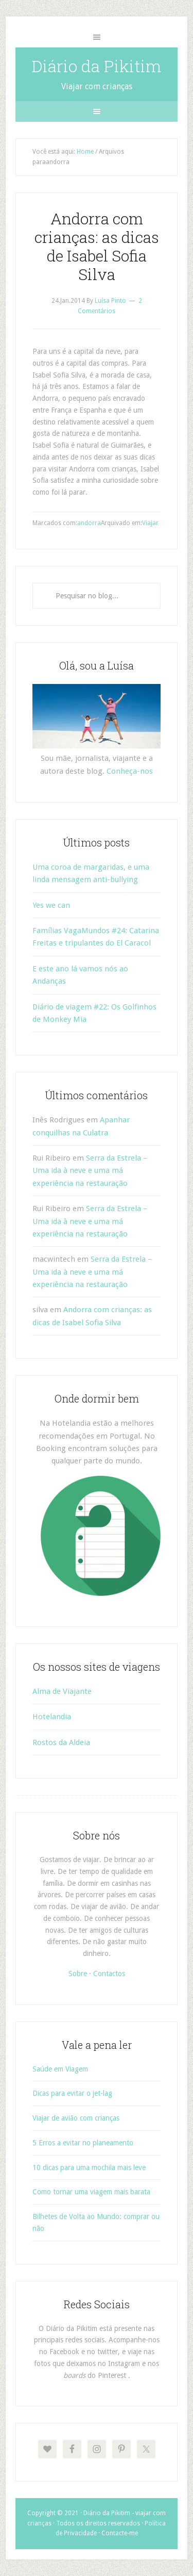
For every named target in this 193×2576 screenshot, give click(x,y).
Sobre (77, 1973)
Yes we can (51, 905)
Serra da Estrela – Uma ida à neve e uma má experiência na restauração (89, 1170)
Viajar (150, 523)
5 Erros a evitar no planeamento (82, 2143)
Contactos (109, 1973)
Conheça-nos (130, 771)
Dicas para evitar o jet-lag (72, 2093)
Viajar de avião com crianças (75, 2118)
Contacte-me (119, 2533)
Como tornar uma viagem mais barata (91, 2192)
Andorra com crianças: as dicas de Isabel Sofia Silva (96, 246)
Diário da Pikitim (96, 66)
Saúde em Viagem (60, 2069)
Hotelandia (51, 1716)
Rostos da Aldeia (61, 1742)
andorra (89, 523)
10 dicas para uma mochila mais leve (89, 2167)
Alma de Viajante (62, 1691)
